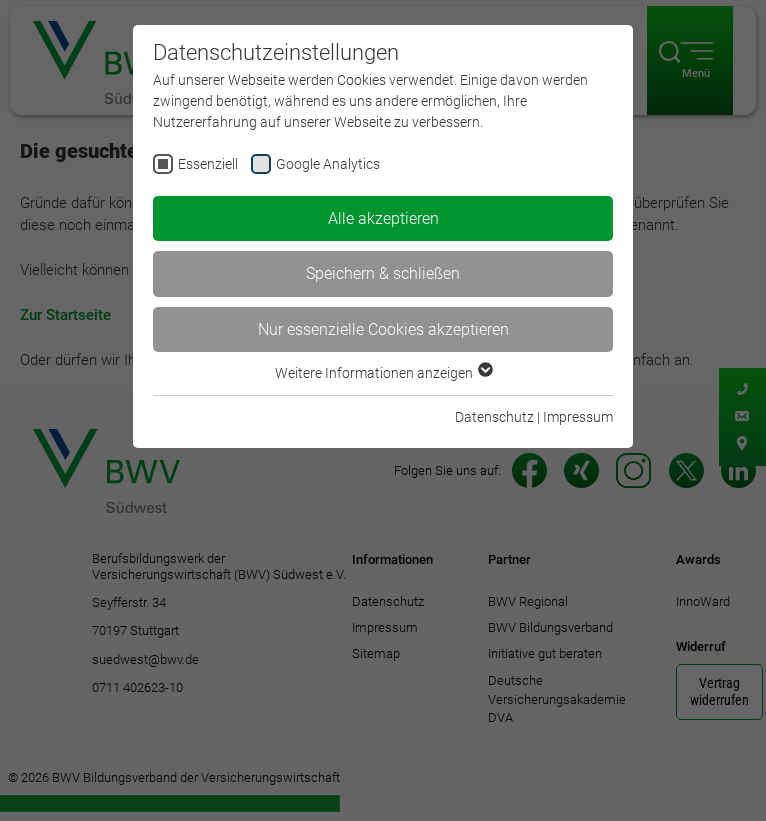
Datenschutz (494, 417)
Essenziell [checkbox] (208, 164)
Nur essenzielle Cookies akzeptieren (383, 329)
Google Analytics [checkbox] (328, 164)
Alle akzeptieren (383, 218)
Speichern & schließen (383, 273)
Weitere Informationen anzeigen (383, 373)
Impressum (578, 417)
